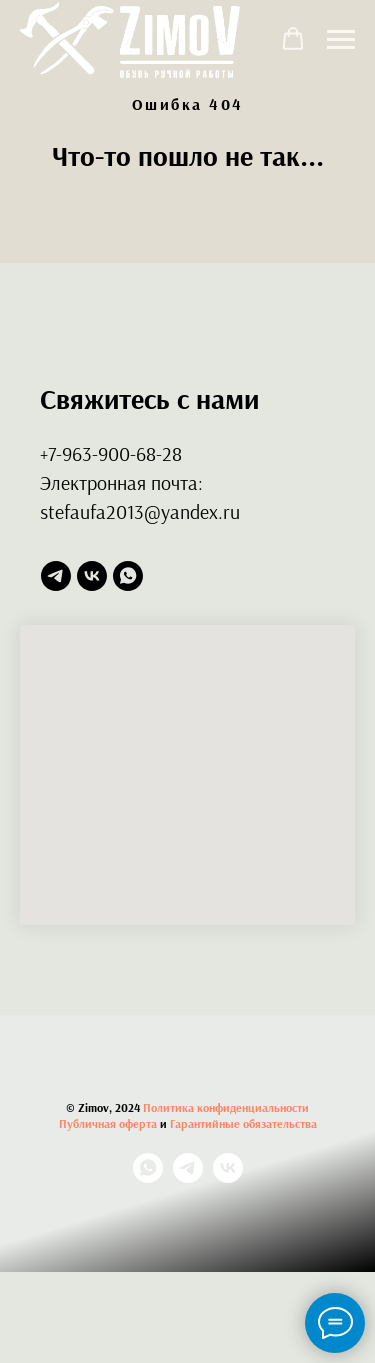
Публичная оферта (108, 1123)
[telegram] (56, 576)
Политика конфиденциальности (226, 1107)
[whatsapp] (128, 576)
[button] (293, 39)
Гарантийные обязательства (243, 1123)
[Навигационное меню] (341, 40)
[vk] (92, 576)
